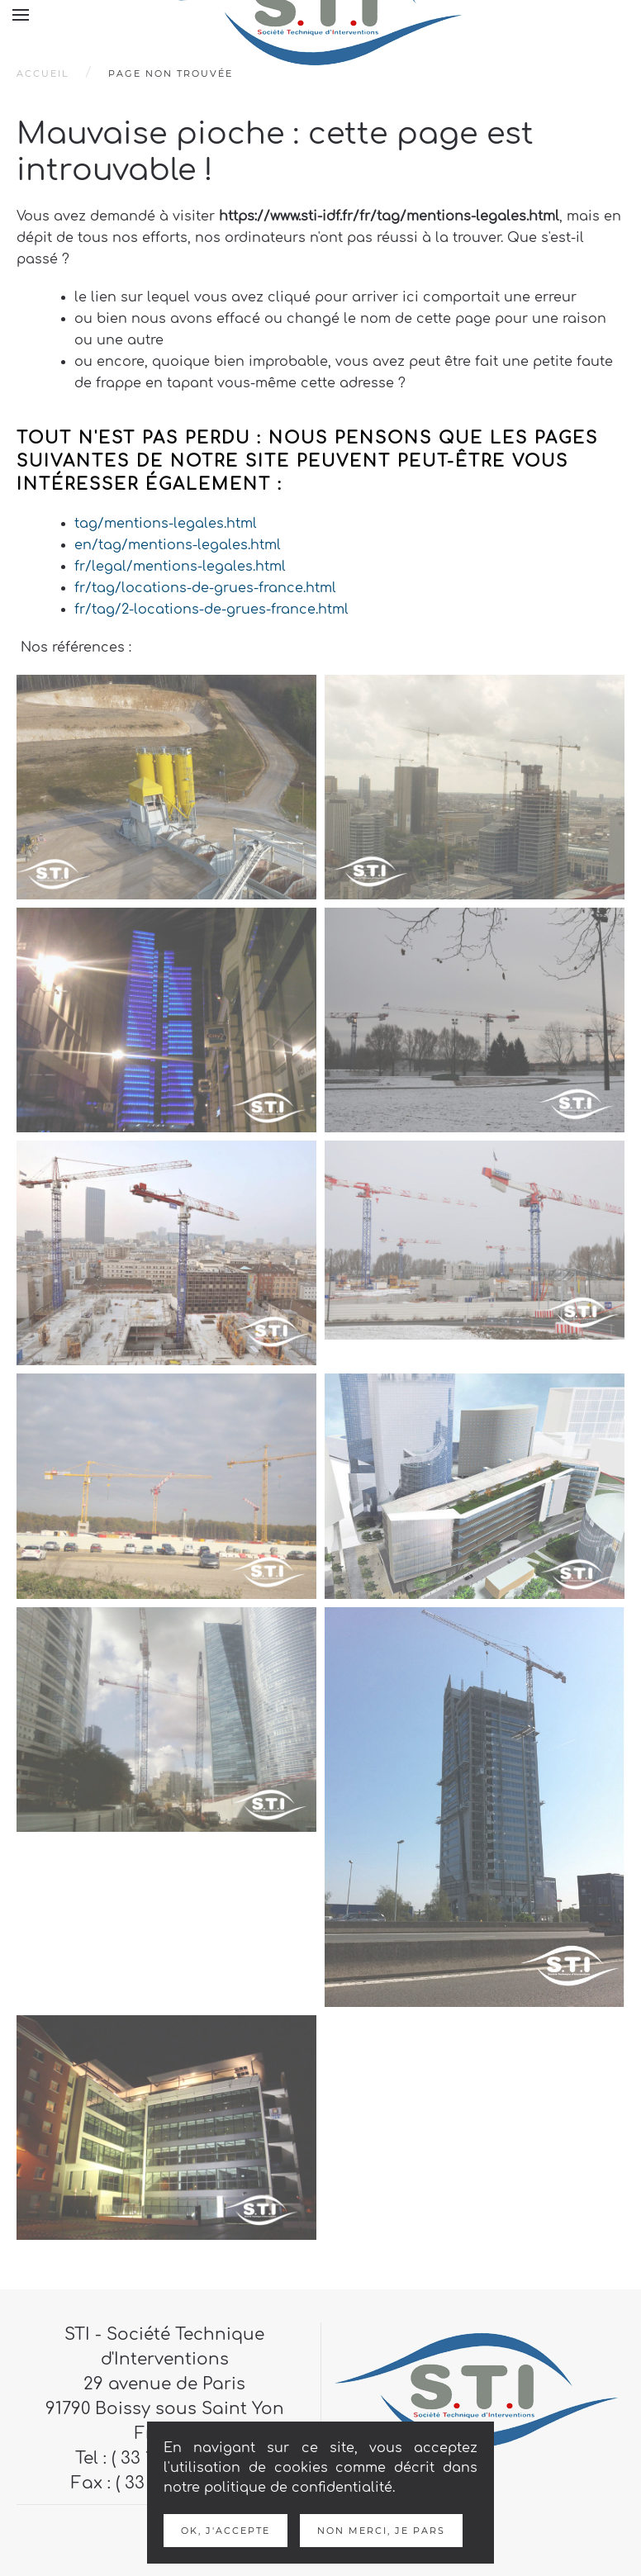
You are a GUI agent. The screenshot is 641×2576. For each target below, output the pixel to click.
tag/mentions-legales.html (165, 523)
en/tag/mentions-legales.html (177, 545)
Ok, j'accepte (225, 2530)
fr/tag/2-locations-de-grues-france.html (211, 609)
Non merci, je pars (381, 2530)
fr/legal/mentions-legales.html (180, 566)
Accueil (43, 73)
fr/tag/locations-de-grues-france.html (205, 588)
